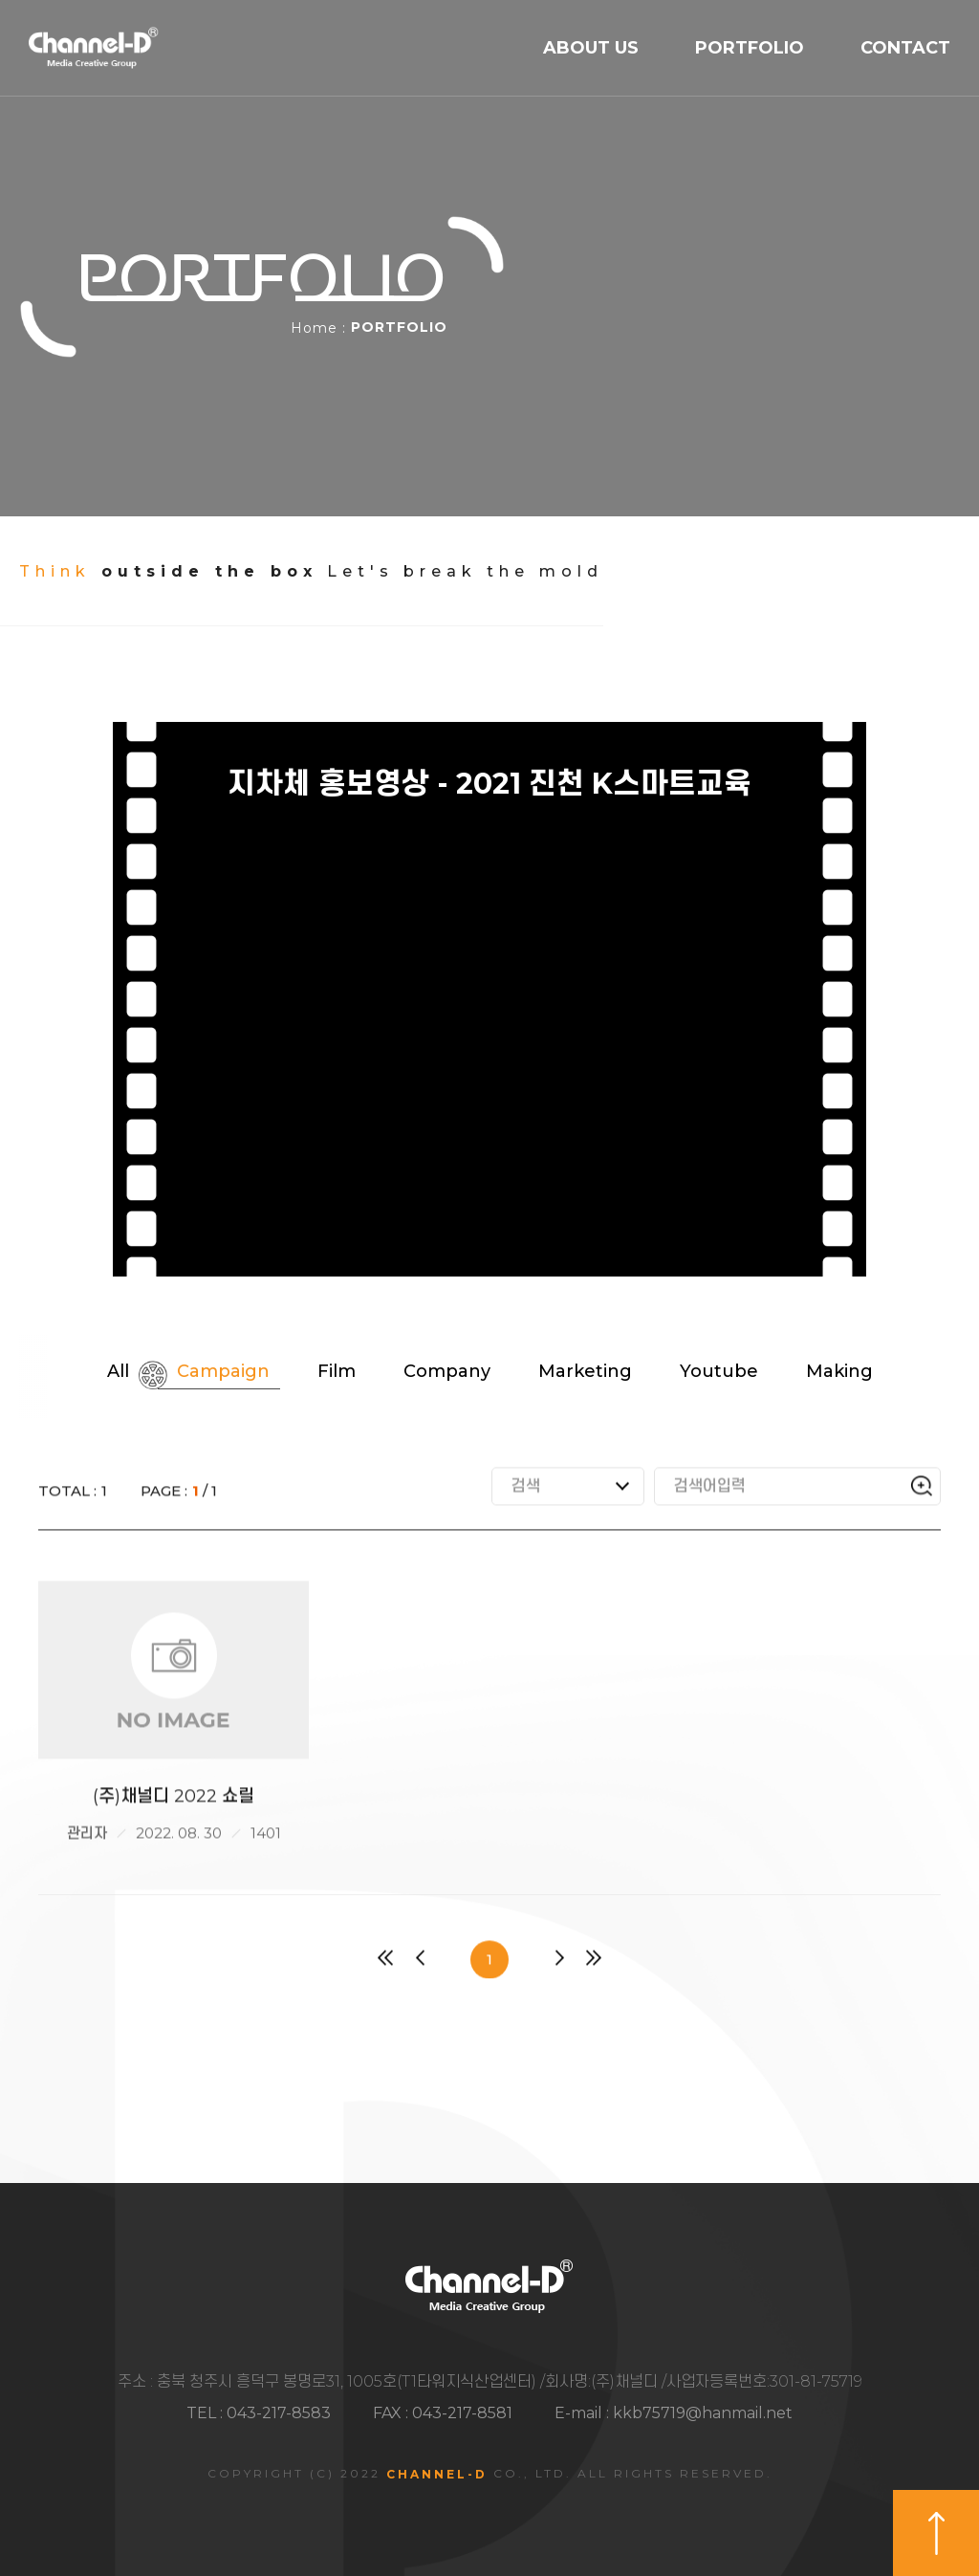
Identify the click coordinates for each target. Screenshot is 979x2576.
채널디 (94, 49)
